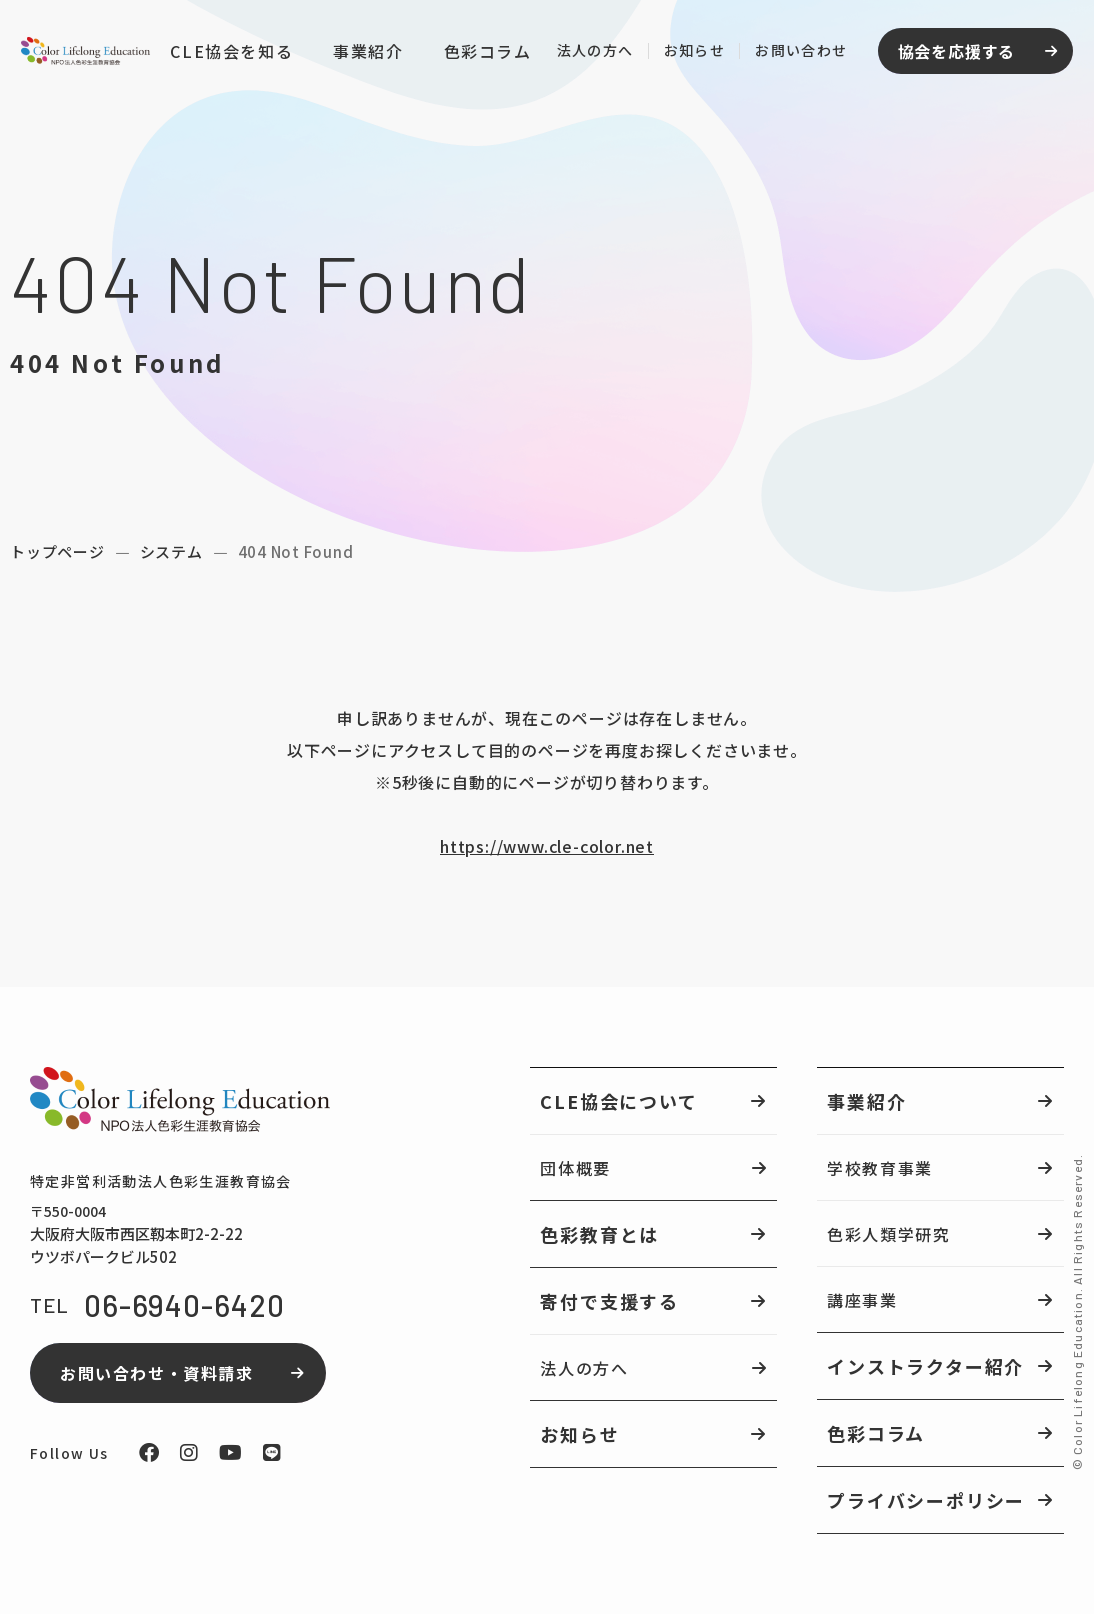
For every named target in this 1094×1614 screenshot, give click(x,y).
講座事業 (862, 1300)
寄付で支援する (609, 1301)
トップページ (57, 551)
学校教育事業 (880, 1168)
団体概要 (575, 1168)
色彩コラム (483, 54)
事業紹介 (364, 54)
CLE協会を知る (227, 54)
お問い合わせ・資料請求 (157, 1373)
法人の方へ (590, 53)
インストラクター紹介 (925, 1366)
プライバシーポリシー (926, 1500)
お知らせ (690, 53)
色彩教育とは (599, 1234)
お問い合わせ (797, 53)
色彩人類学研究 (888, 1234)
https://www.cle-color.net (547, 846)
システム (171, 551)
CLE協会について (618, 1101)
